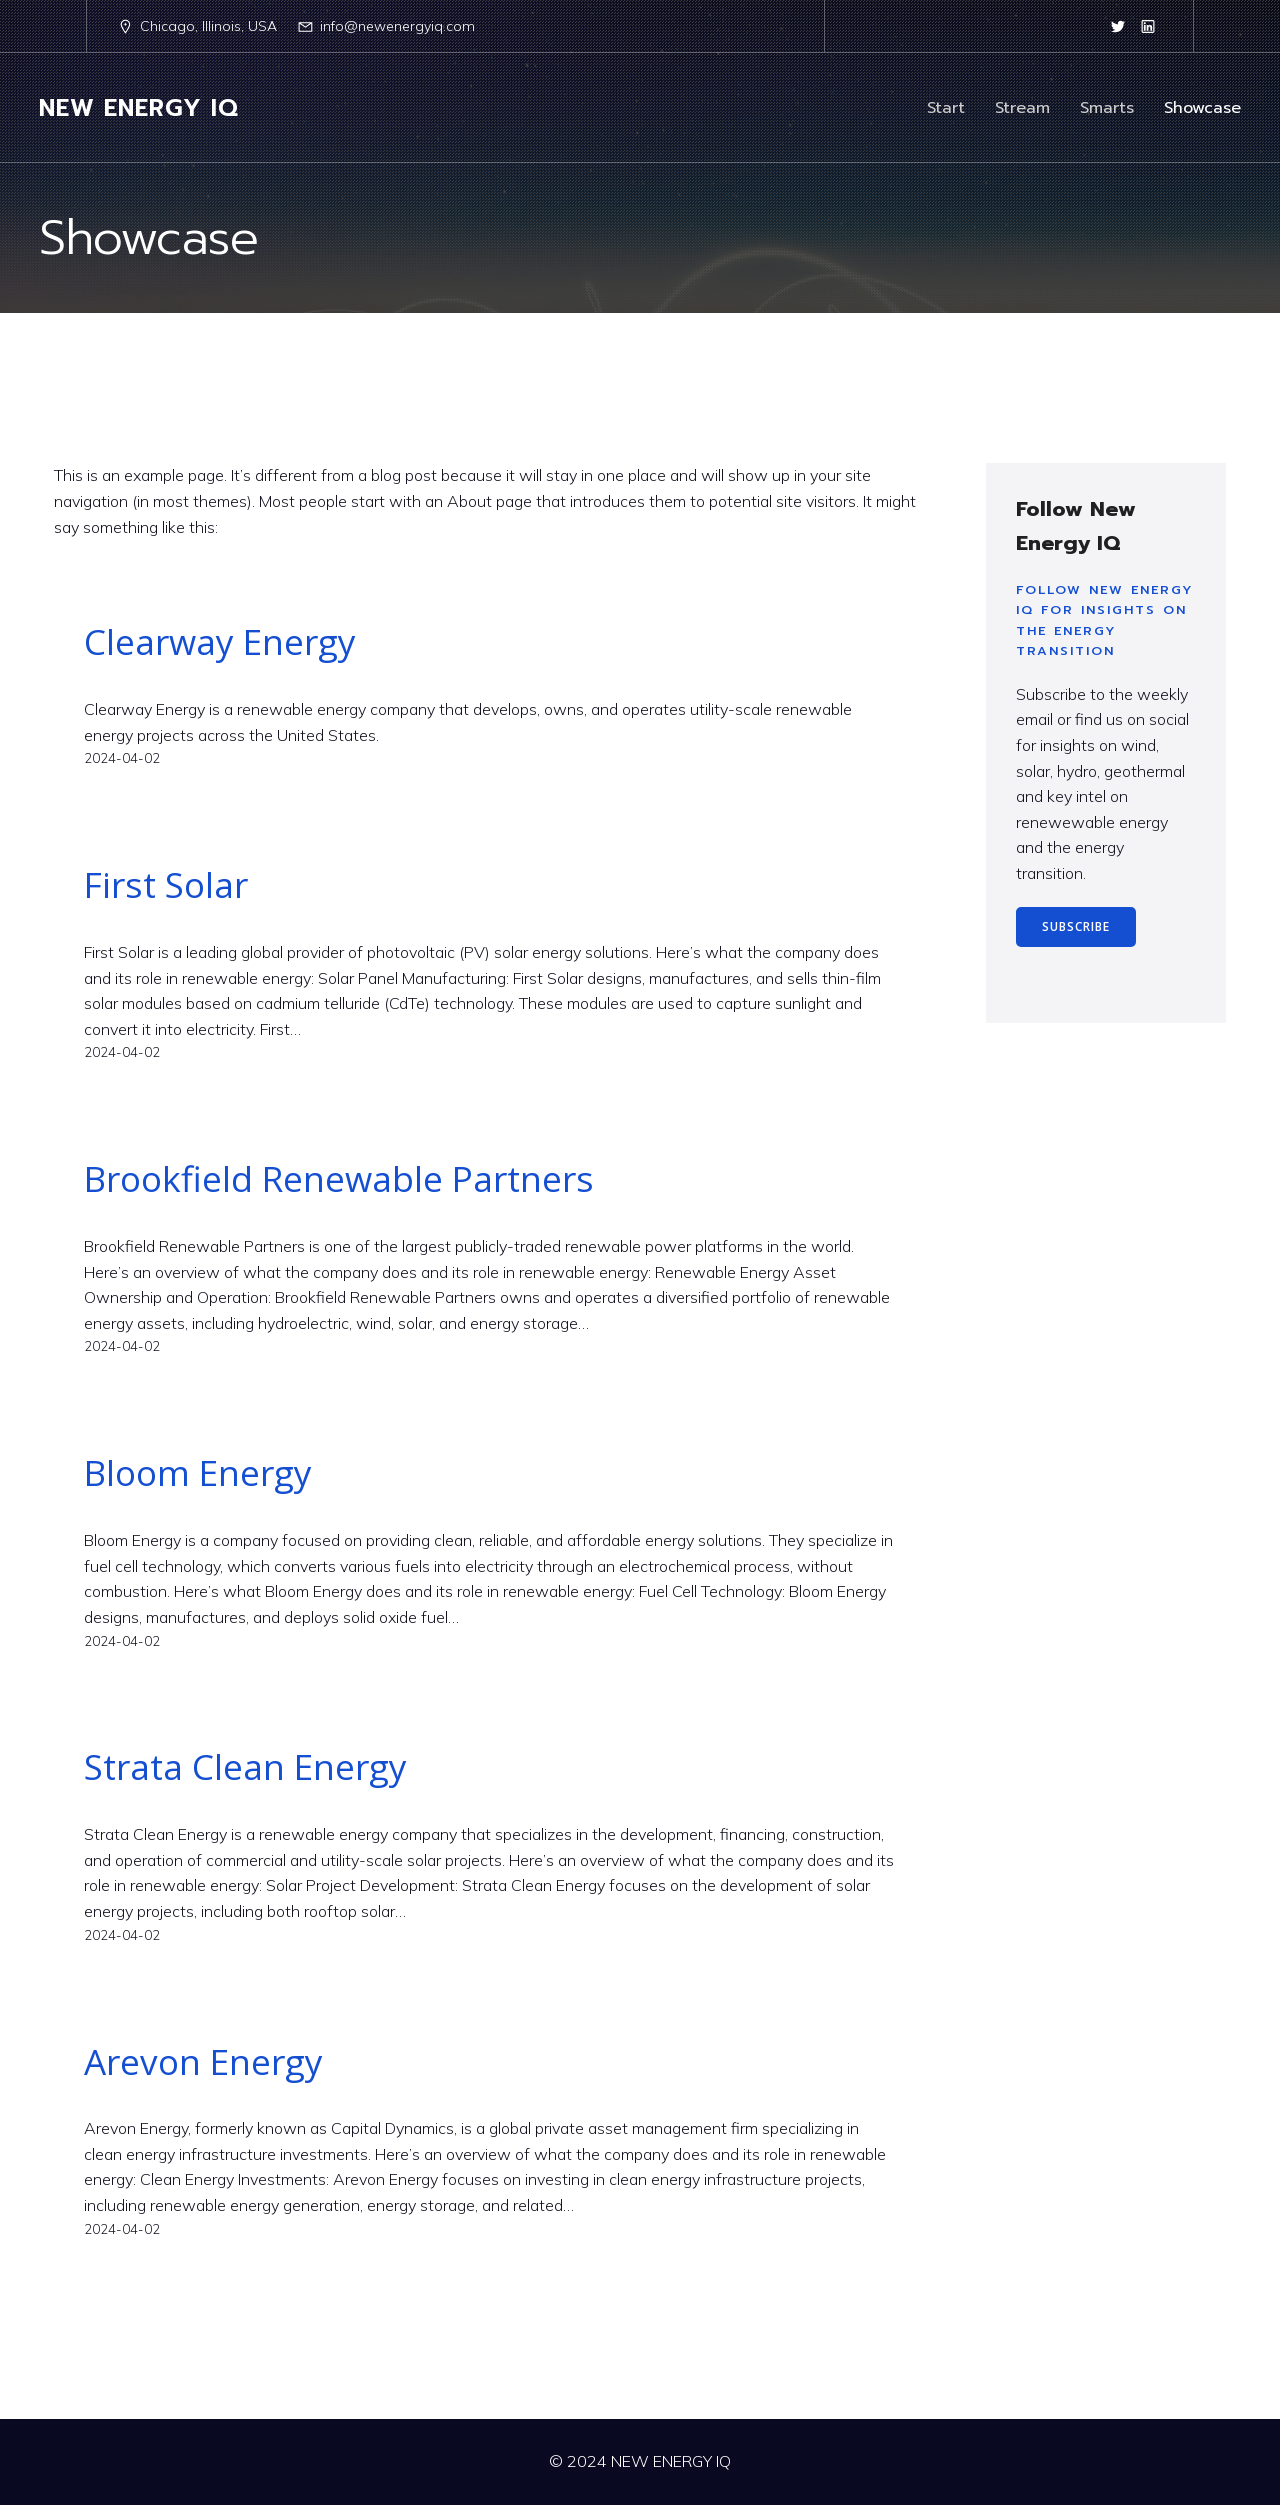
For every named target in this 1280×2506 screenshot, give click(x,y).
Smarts (1107, 108)
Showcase (1202, 108)
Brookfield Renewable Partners (339, 1179)
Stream (1022, 108)
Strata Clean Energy (245, 1767)
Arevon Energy (203, 2062)
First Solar (166, 885)
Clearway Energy (220, 642)
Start (946, 108)
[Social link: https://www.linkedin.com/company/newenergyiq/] (1148, 26)
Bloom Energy (198, 1473)
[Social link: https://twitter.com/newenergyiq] (1118, 26)
